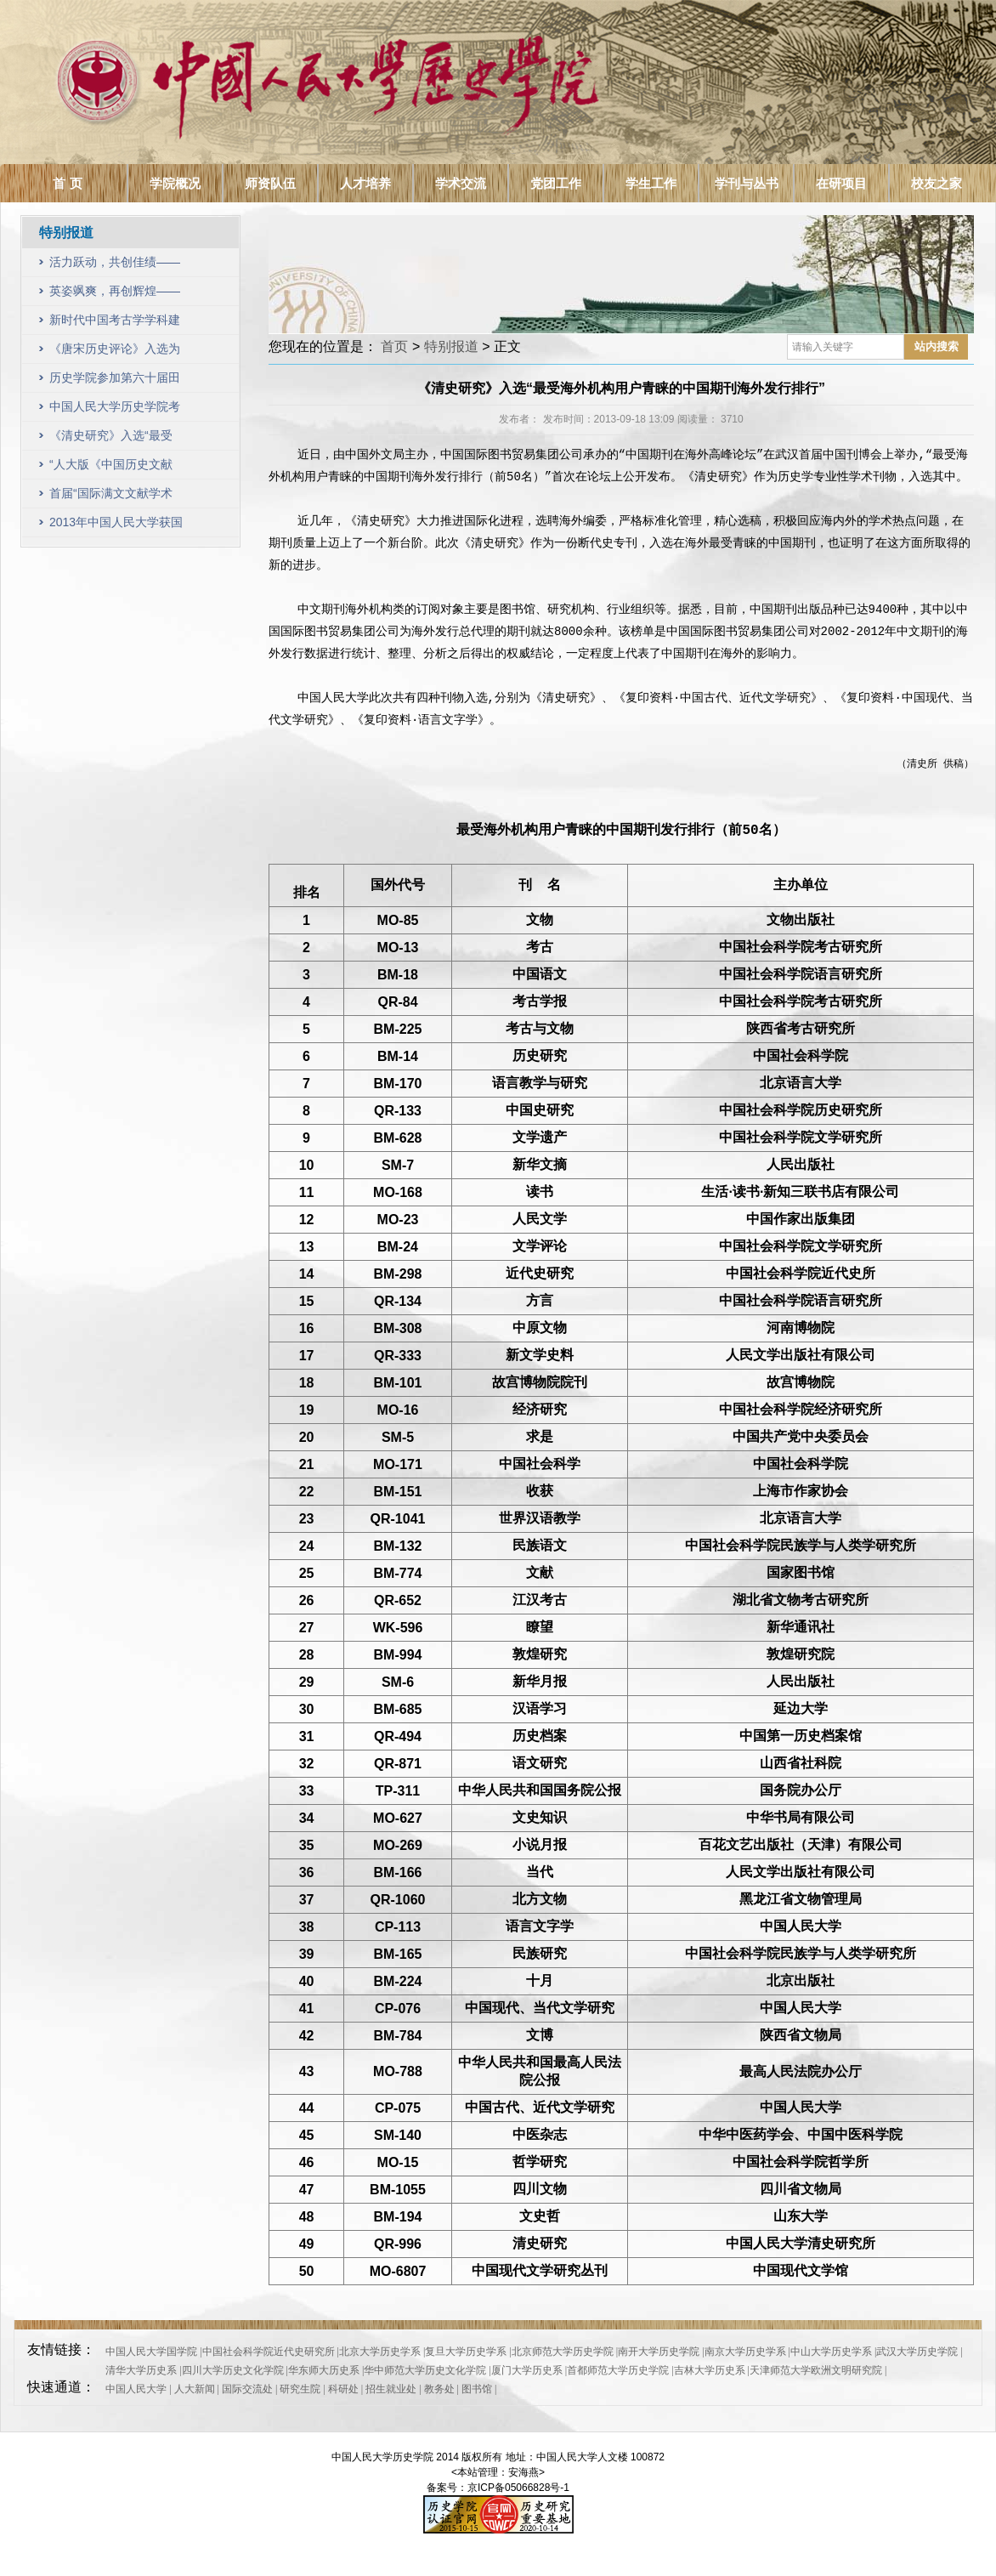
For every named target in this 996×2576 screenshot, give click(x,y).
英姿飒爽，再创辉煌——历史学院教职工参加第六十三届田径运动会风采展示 (114, 294)
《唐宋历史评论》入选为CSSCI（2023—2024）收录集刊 (114, 352)
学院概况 (175, 183)
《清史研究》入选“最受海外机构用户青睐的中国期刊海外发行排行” (114, 439)
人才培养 (365, 183)
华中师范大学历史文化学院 (425, 2370)
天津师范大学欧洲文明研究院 (816, 2370)
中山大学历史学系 (831, 2352)
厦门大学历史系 (527, 2370)
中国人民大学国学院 (151, 2352)
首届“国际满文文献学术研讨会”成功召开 (111, 497)
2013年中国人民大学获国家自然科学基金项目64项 (116, 525)
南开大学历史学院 (658, 2352)
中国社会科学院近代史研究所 (268, 2352)
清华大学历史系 (141, 2370)
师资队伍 (270, 183)
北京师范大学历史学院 (563, 2352)
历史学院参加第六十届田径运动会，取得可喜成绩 (114, 381)
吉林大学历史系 (709, 2370)
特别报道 (451, 346)
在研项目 (841, 183)
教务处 (439, 2389)
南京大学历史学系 (745, 2352)
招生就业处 (390, 2389)
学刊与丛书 (746, 183)
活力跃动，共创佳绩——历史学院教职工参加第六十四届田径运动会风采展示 (114, 265)
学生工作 (650, 183)
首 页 (67, 183)
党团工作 (555, 183)
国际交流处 (247, 2389)
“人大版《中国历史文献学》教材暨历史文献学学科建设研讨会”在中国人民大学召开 (114, 468)
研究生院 (300, 2389)
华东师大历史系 (323, 2370)
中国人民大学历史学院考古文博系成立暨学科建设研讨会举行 (114, 410)
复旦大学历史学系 (465, 2352)
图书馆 (476, 2389)
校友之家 (936, 183)
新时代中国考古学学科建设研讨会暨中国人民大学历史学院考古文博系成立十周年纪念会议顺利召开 (114, 323)
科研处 (343, 2389)
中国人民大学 (136, 2389)
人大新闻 (194, 2389)
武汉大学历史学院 (917, 2352)
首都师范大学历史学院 (618, 2370)
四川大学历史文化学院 (233, 2370)
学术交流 (460, 183)
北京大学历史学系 (380, 2352)
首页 (394, 346)
